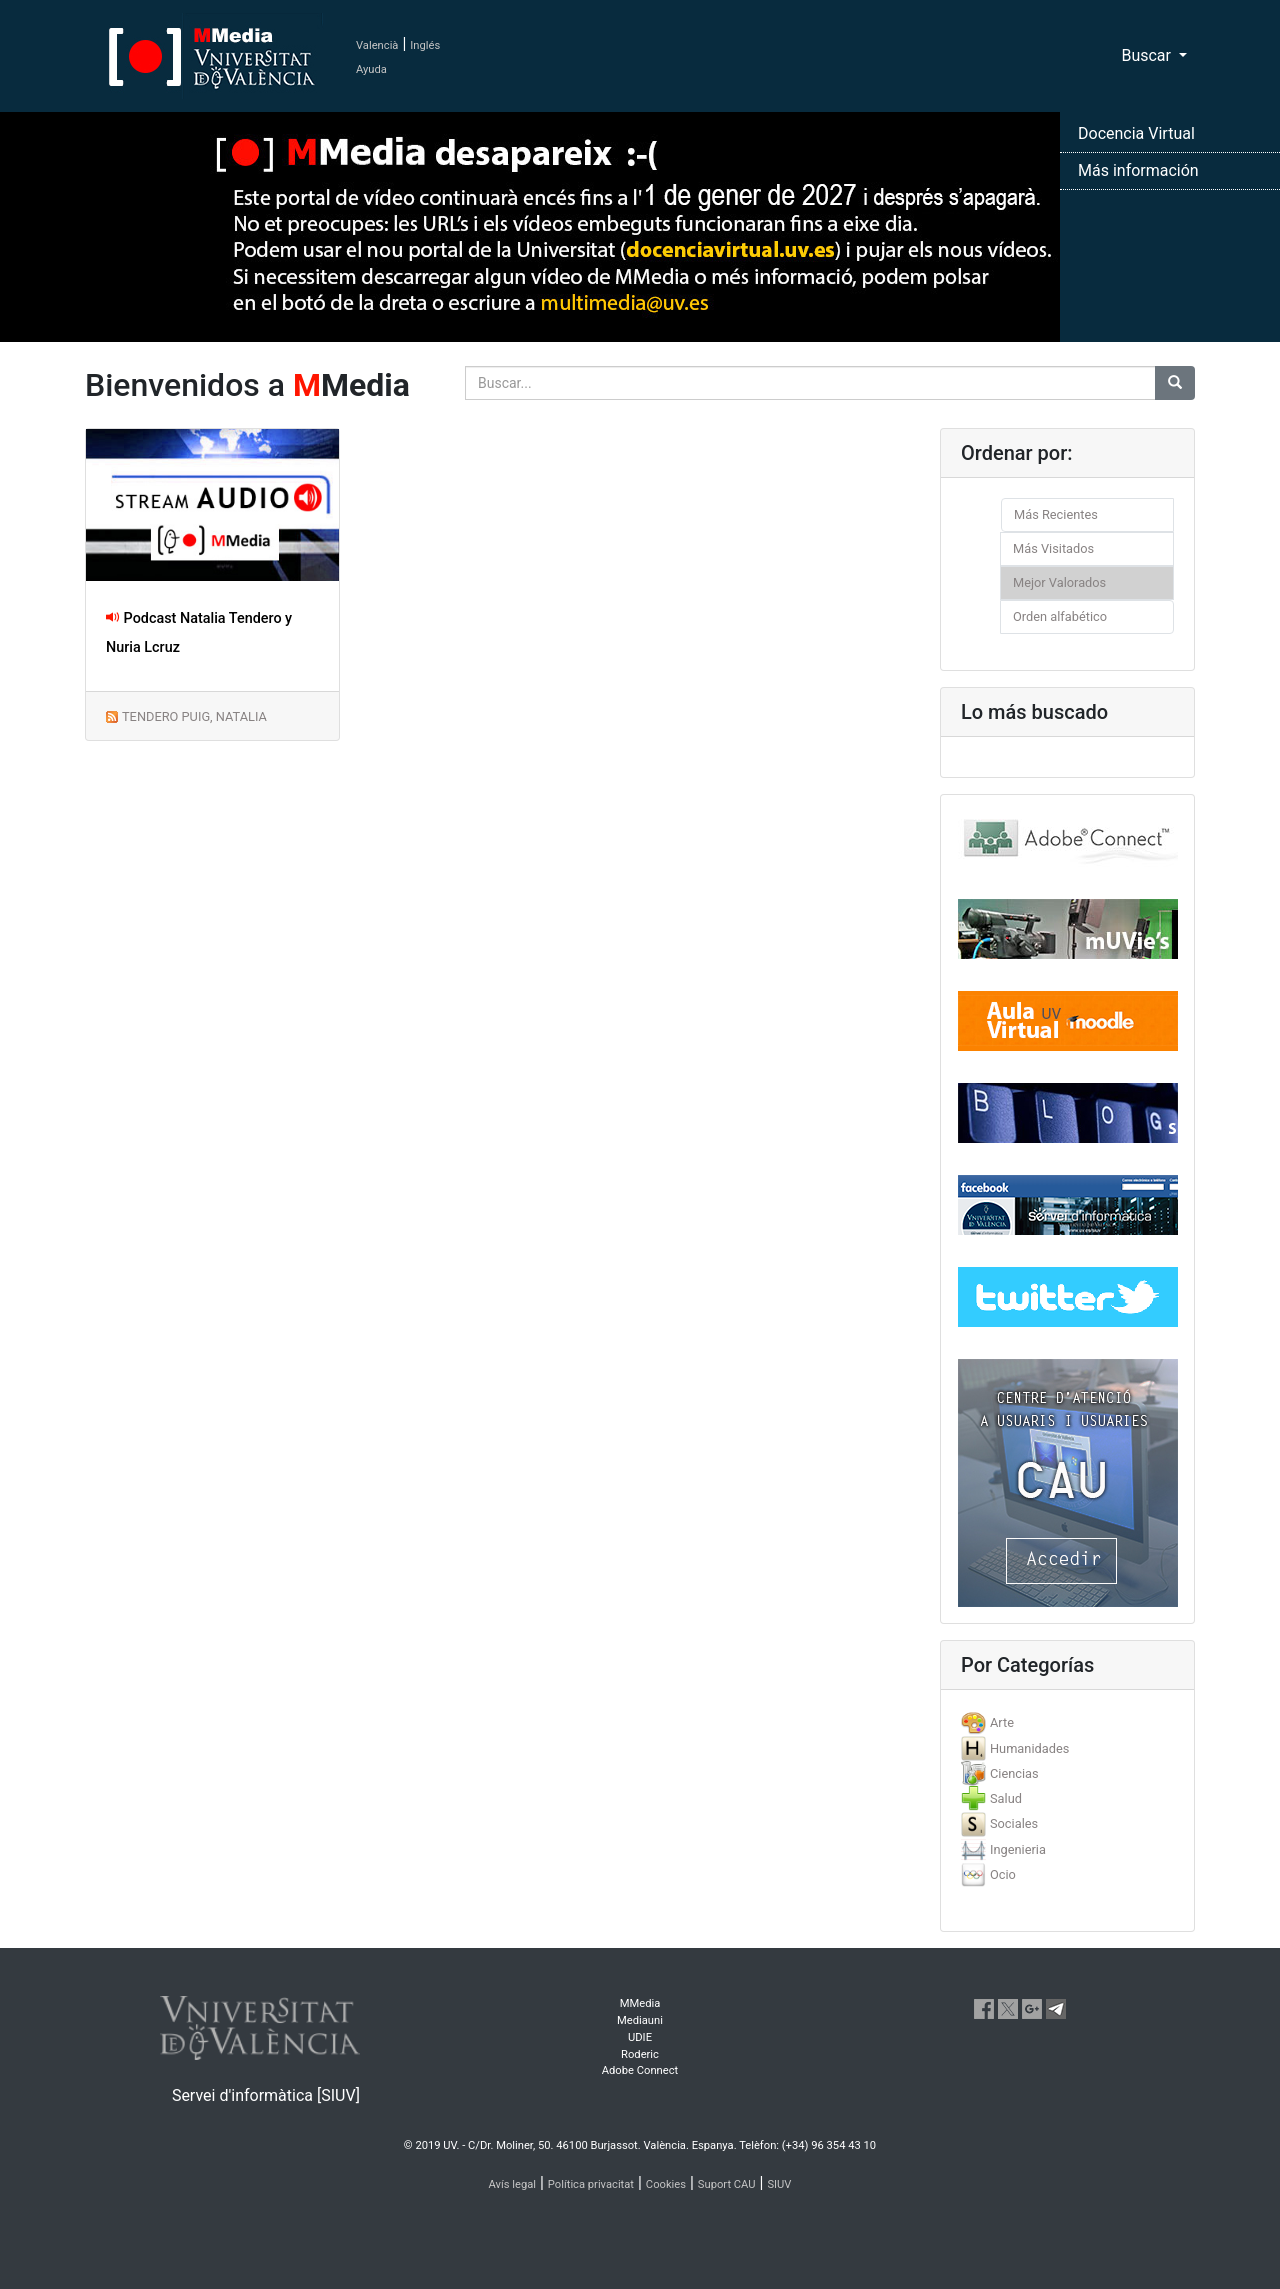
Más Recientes (1056, 514)
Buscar (1148, 55)
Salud (1006, 1798)
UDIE (640, 2037)
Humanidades (1029, 1748)
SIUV (779, 2184)
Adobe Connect (640, 2070)
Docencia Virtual (1136, 133)
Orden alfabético (1060, 616)
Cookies (666, 2184)
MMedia (640, 2003)
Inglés (425, 45)
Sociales (1014, 1823)
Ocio (1003, 1874)
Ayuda (371, 69)
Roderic (640, 2054)
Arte (1002, 1722)
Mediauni (640, 2020)
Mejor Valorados (1059, 582)
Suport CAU (727, 2184)
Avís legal (513, 2184)
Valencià (377, 45)
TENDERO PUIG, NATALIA (194, 716)
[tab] (1067, 1722)
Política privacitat (591, 2184)
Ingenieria (1018, 1849)
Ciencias (1014, 1773)
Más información (1138, 170)
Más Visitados (1053, 548)
